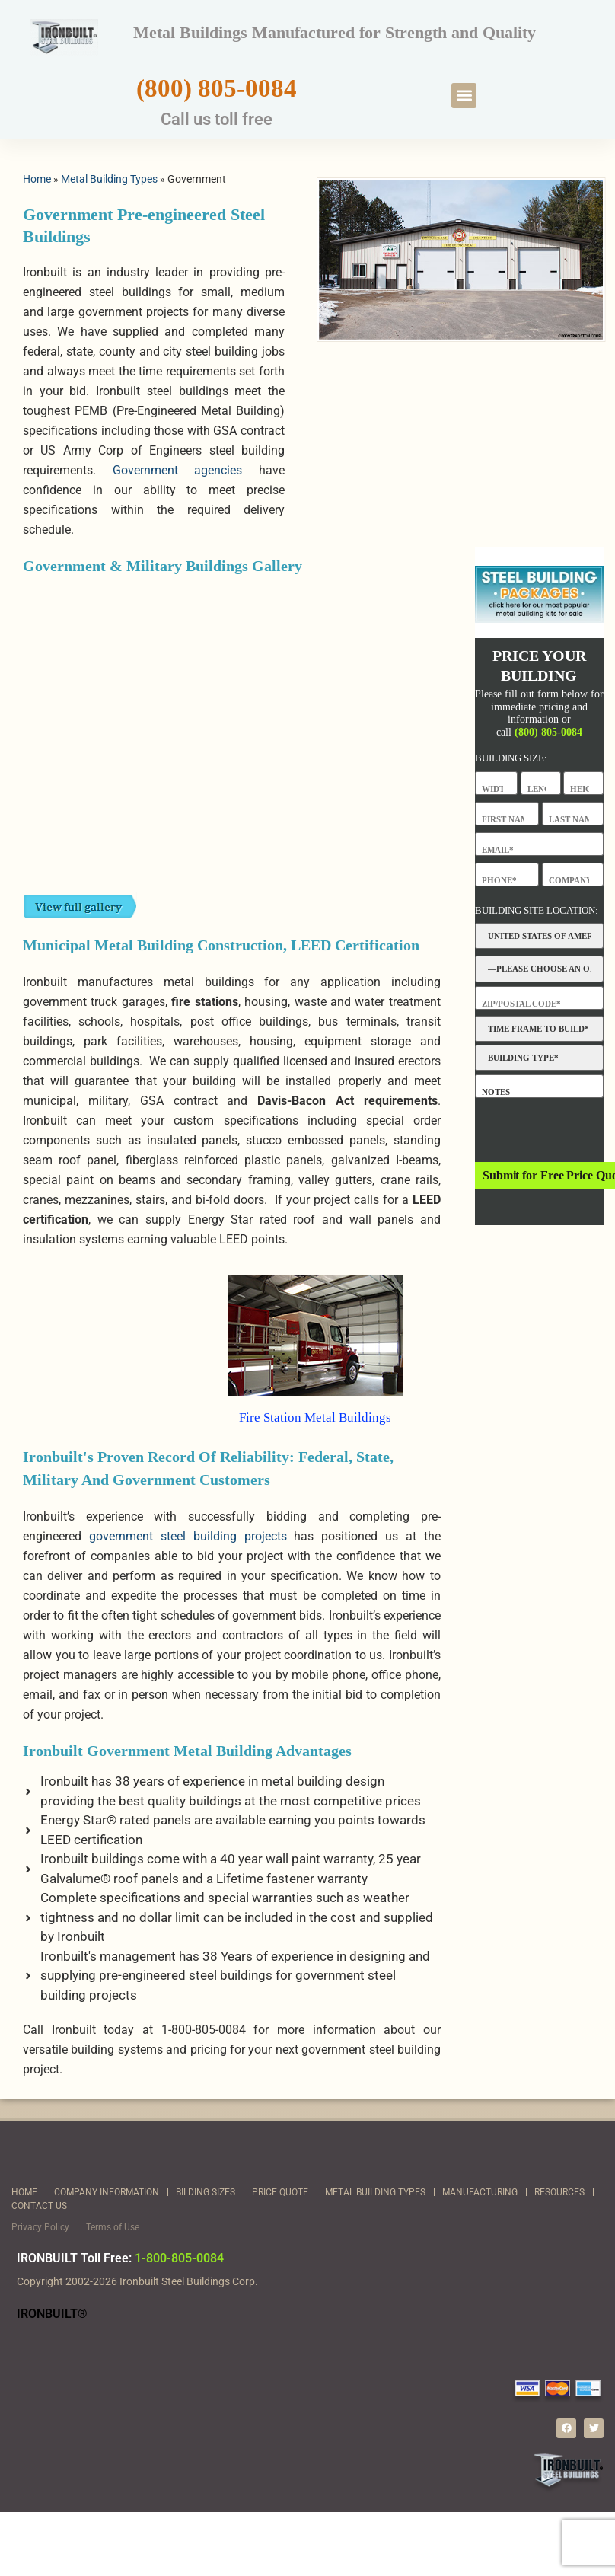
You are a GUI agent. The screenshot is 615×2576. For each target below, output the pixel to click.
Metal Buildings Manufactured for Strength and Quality (334, 32)
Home (37, 179)
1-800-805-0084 (179, 2258)
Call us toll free (216, 119)
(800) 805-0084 (216, 88)
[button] (463, 95)
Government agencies (178, 470)
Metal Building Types (109, 179)
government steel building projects (188, 1536)
